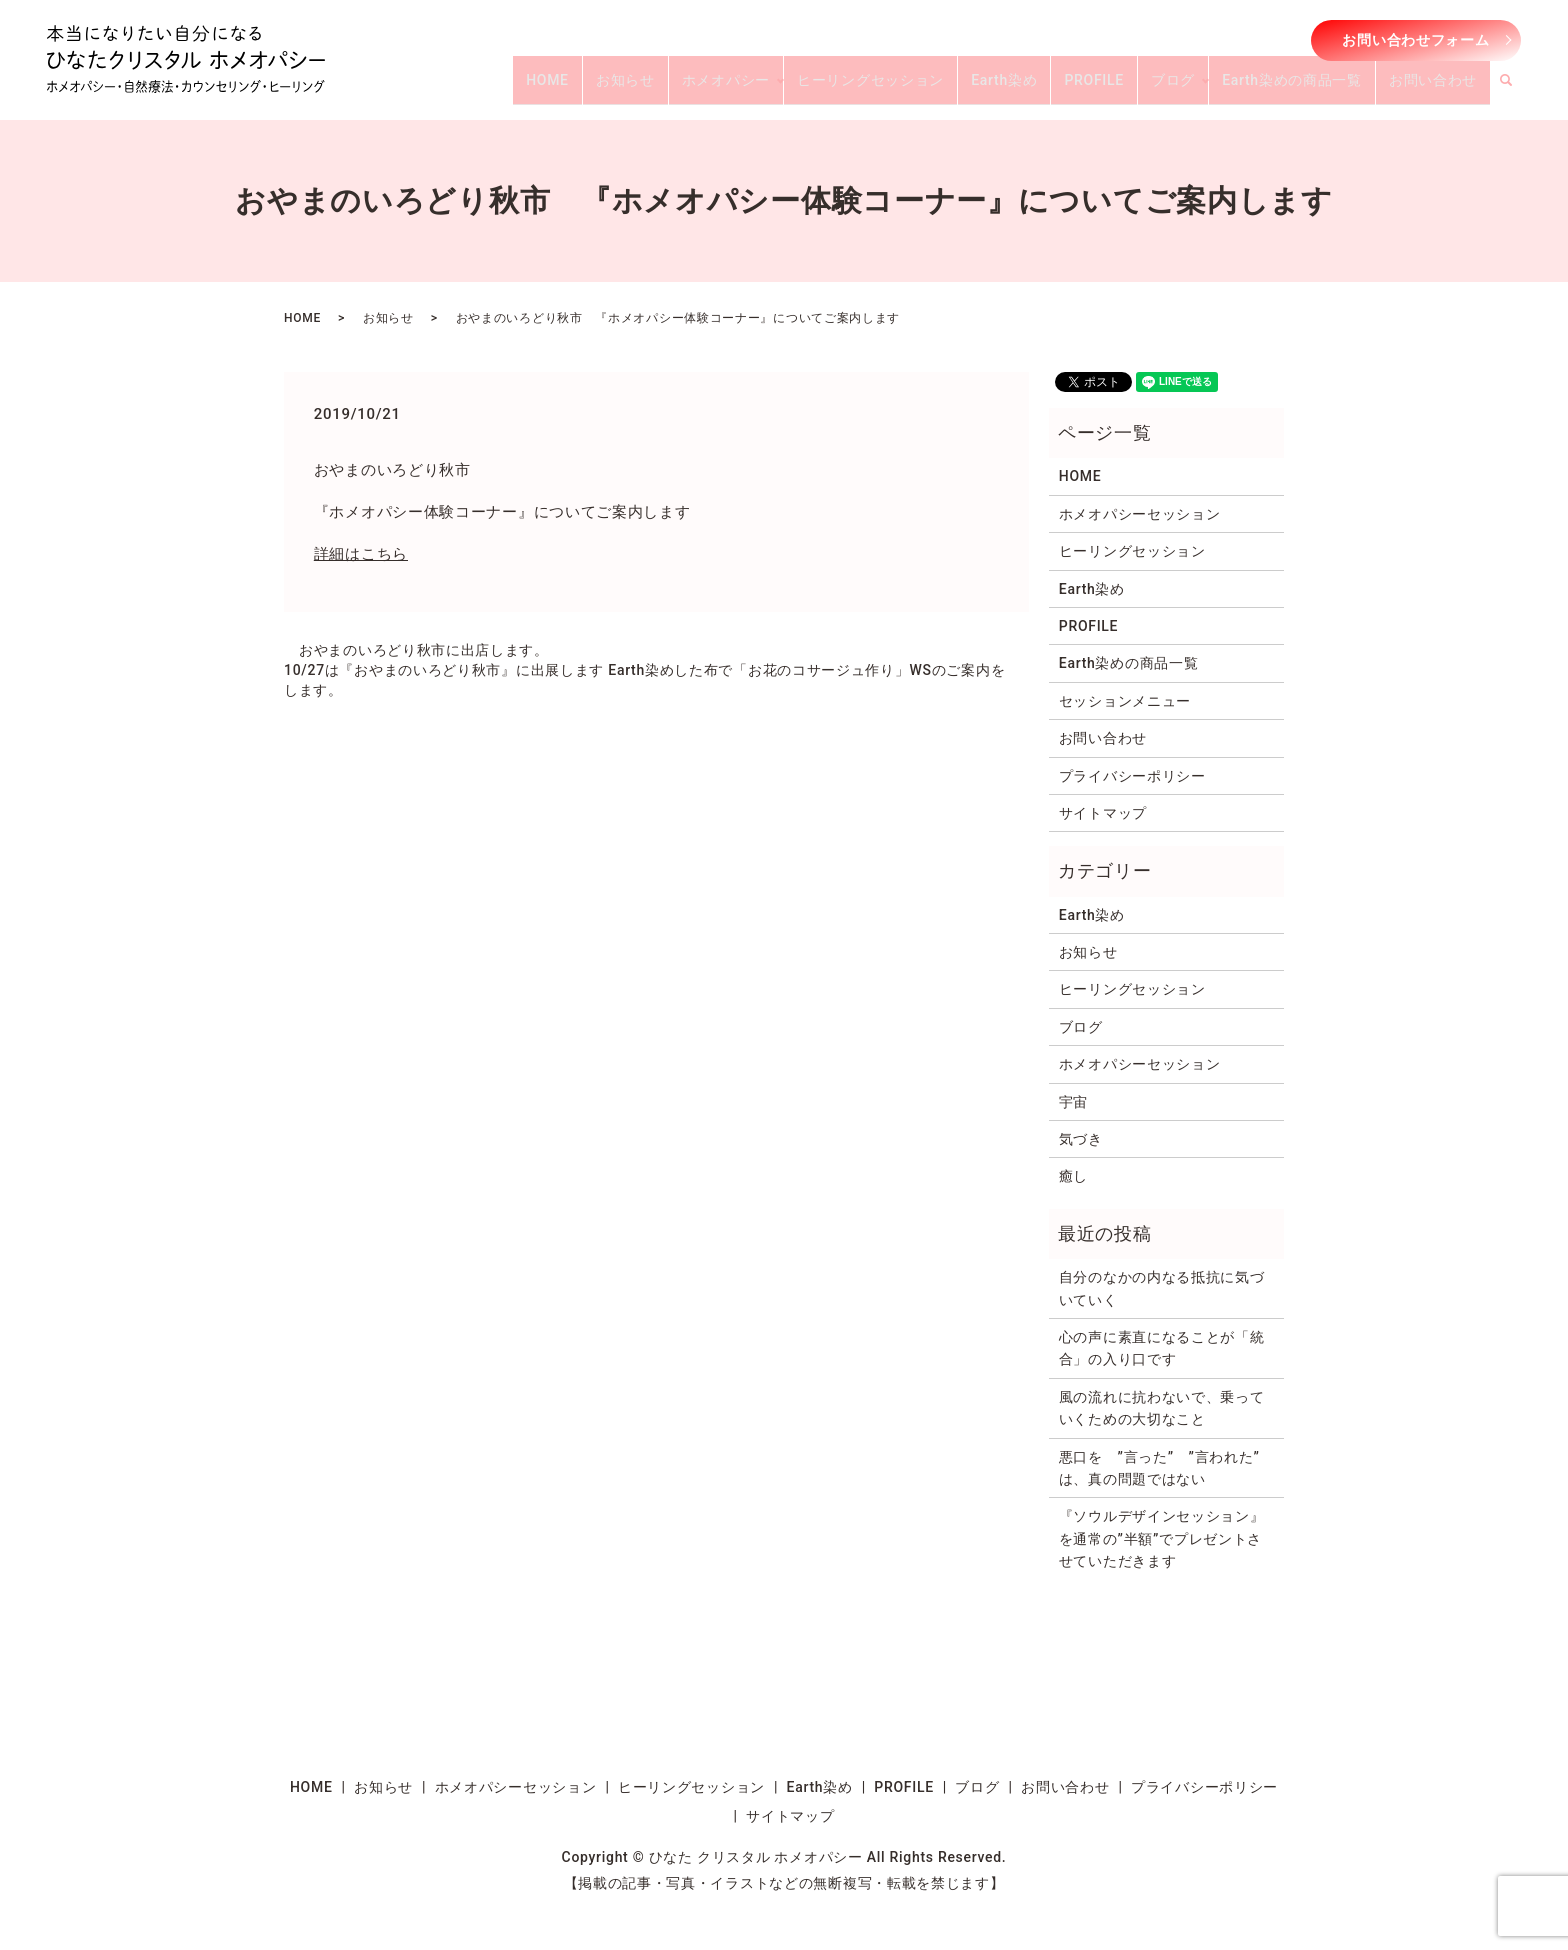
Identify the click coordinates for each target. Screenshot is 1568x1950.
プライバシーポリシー (1132, 776)
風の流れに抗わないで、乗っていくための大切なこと (1162, 1408)
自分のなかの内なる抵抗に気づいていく (1162, 1288)
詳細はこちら (361, 554)
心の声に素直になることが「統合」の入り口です (1162, 1348)
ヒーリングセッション (938, 88)
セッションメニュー (1125, 701)
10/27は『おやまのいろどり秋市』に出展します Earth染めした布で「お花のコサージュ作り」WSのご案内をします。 (644, 680)
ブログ (1204, 88)
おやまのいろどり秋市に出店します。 (424, 650)
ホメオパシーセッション (1140, 514)
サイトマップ (1103, 813)
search (1517, 89)
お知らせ (718, 88)
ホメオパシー (806, 88)
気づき (1081, 1139)
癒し (1073, 1176)
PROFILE (1137, 88)
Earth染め (1060, 88)
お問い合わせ (1439, 88)
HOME (653, 88)
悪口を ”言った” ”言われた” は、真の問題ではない (1166, 1468)
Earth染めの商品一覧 (1311, 88)
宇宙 (1073, 1102)
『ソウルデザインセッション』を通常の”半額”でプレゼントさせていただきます (1162, 1538)
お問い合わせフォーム (1415, 40)
